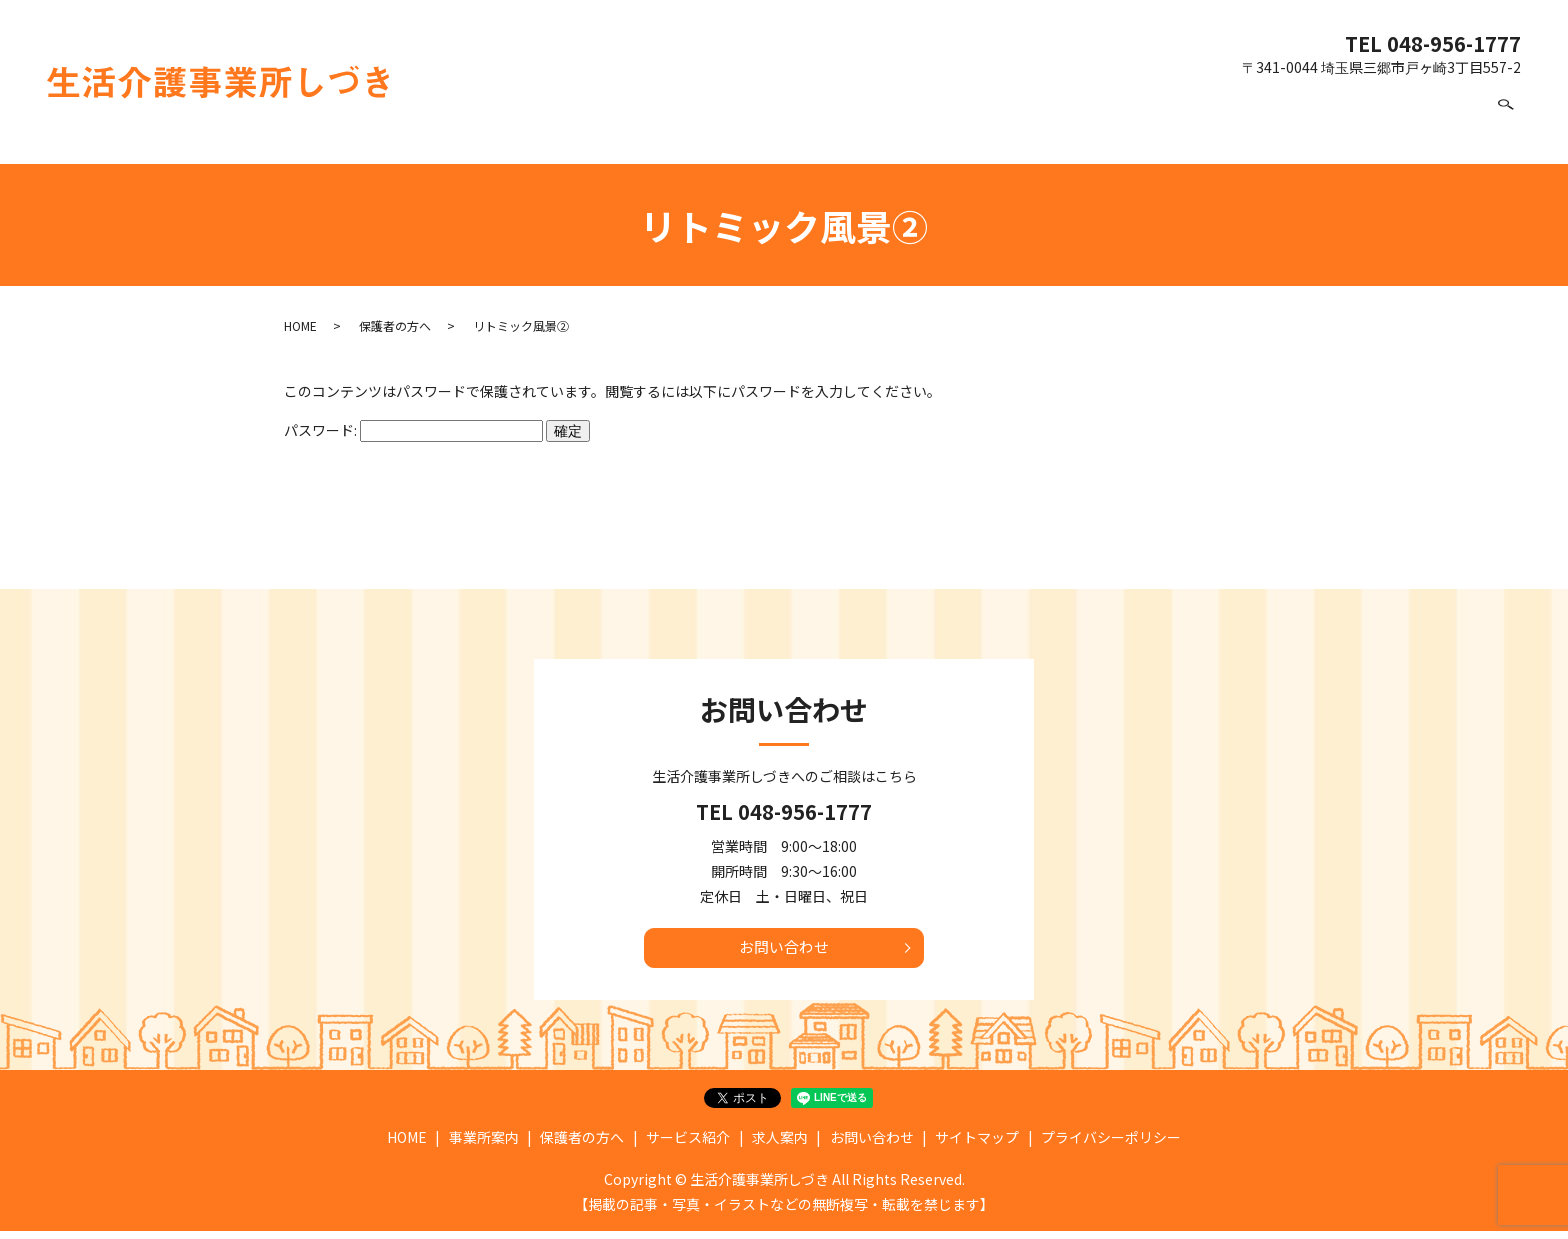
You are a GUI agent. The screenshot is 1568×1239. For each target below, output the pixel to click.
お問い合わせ (1415, 122)
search (1506, 123)
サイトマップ (977, 1146)
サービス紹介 (1197, 122)
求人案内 (1306, 122)
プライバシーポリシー (1111, 1146)
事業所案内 (958, 122)
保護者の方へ (1074, 122)
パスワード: (413, 430)
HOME (863, 122)
